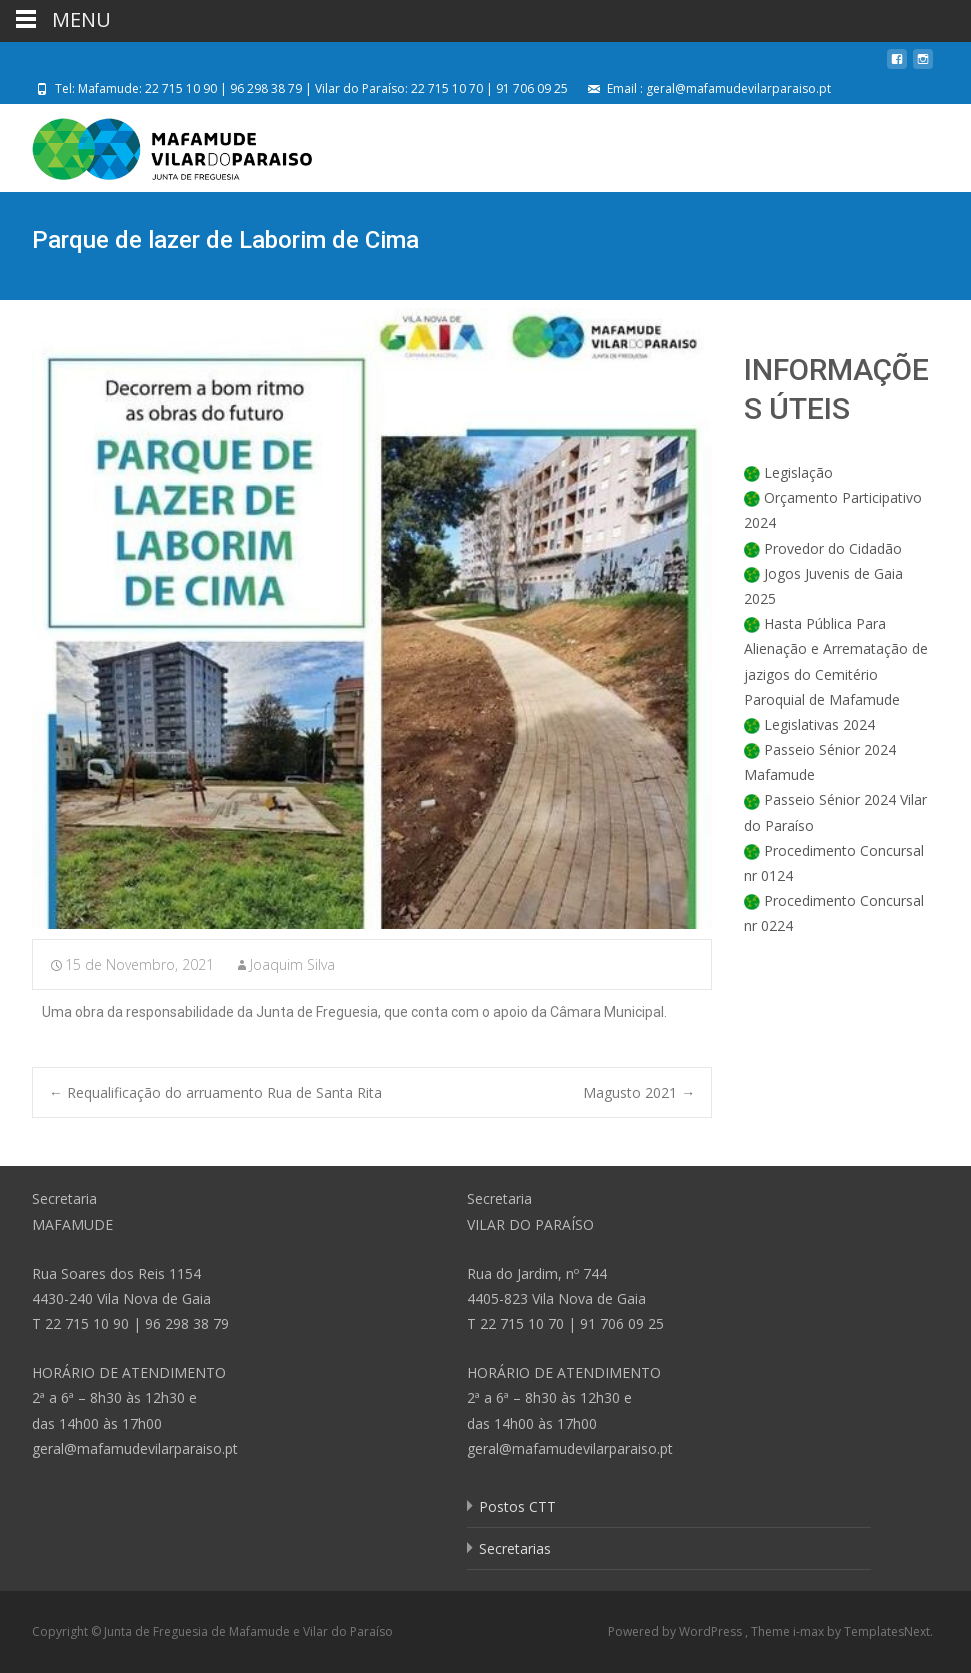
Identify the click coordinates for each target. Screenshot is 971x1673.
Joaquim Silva (292, 964)
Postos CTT (517, 1506)
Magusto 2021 (639, 1092)
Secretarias (515, 1548)
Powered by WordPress (676, 1631)
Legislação (798, 472)
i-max (810, 1631)
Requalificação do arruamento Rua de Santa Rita (215, 1092)
